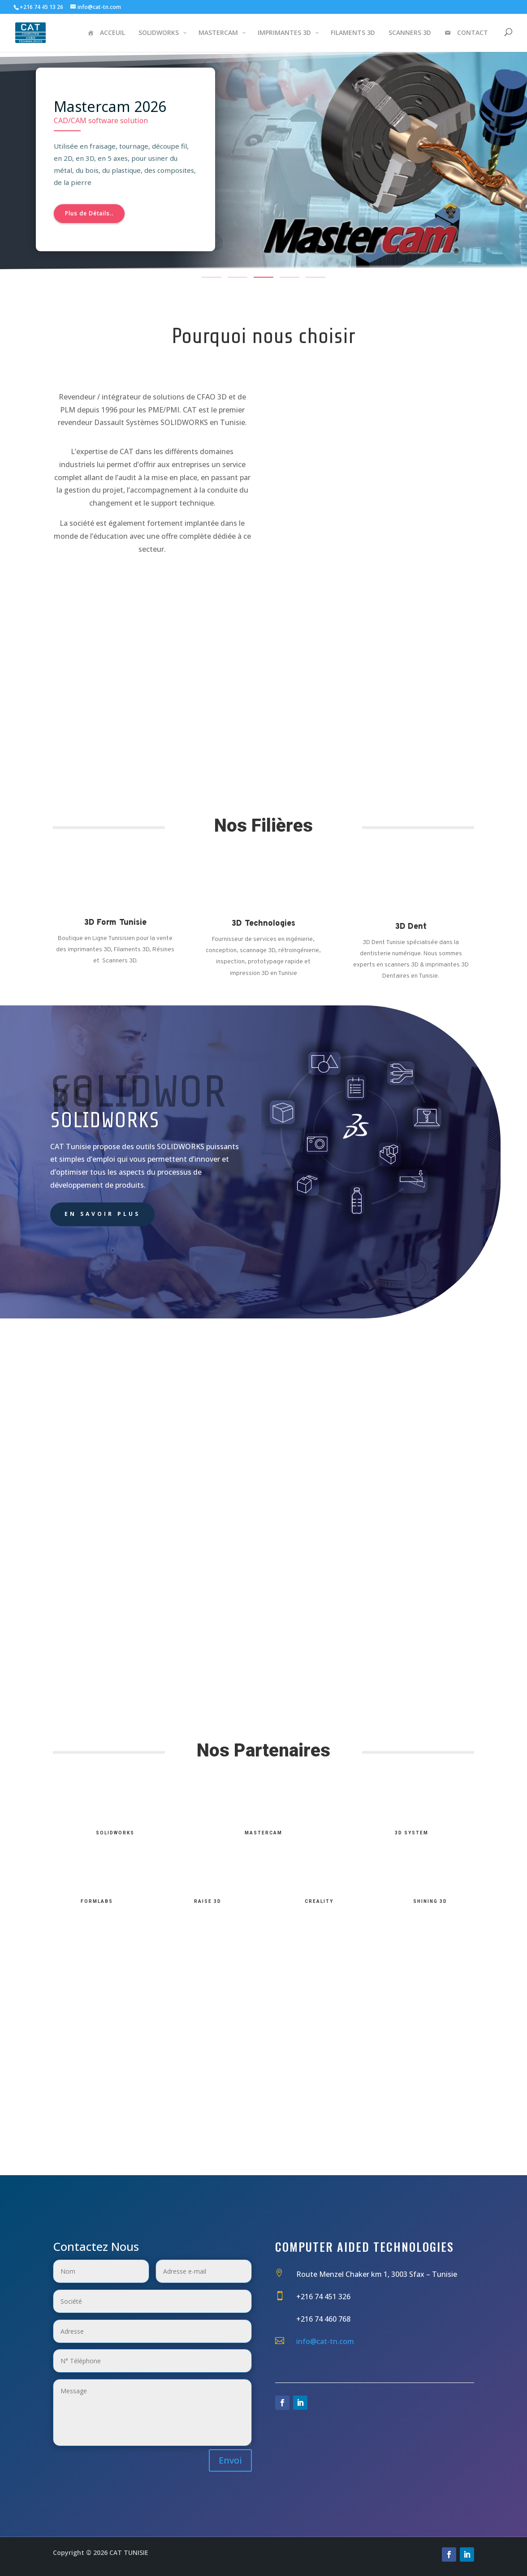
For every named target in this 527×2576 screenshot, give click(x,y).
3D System (411, 1832)
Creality (319, 1901)
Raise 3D (207, 1901)
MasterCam (263, 1832)
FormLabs (97, 1901)
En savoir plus (102, 1214)
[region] (263, 165)
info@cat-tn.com (325, 2341)
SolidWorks (115, 1832)
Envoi (230, 2460)
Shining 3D (430, 1901)
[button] (211, 277)
